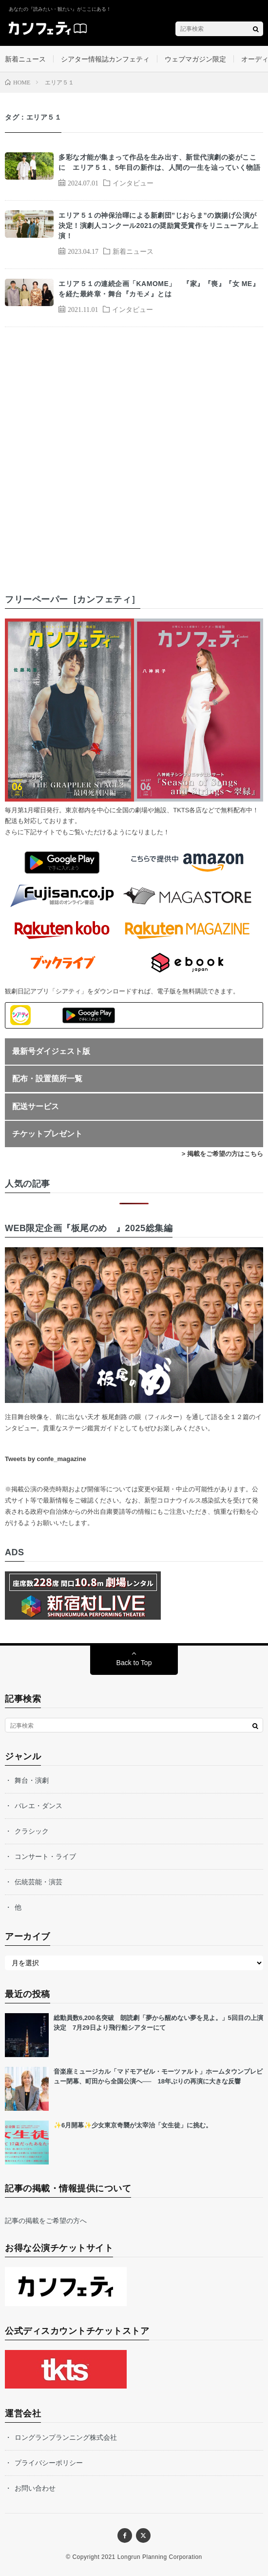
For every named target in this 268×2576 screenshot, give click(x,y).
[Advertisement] (134, 451)
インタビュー (133, 182)
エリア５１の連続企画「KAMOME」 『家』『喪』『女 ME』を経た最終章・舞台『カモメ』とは (158, 289)
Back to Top (134, 1663)
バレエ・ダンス (38, 1806)
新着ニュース (25, 59)
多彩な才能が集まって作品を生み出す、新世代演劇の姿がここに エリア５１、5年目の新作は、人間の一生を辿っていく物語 (159, 162)
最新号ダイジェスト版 (51, 1051)
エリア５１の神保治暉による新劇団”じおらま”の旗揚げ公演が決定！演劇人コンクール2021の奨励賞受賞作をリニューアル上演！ (158, 225)
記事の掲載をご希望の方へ (46, 2221)
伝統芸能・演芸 (38, 1882)
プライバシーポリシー (49, 2463)
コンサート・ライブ (45, 1856)
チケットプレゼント (47, 1134)
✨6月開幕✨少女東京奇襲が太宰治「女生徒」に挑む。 (133, 2125)
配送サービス (35, 1106)
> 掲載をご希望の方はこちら (222, 1153)
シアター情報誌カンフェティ (105, 59)
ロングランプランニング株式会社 (66, 2437)
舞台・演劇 (32, 1780)
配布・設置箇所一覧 (47, 1078)
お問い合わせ (35, 2488)
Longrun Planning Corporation (159, 2557)
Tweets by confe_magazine (45, 1459)
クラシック (32, 1831)
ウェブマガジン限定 (195, 59)
